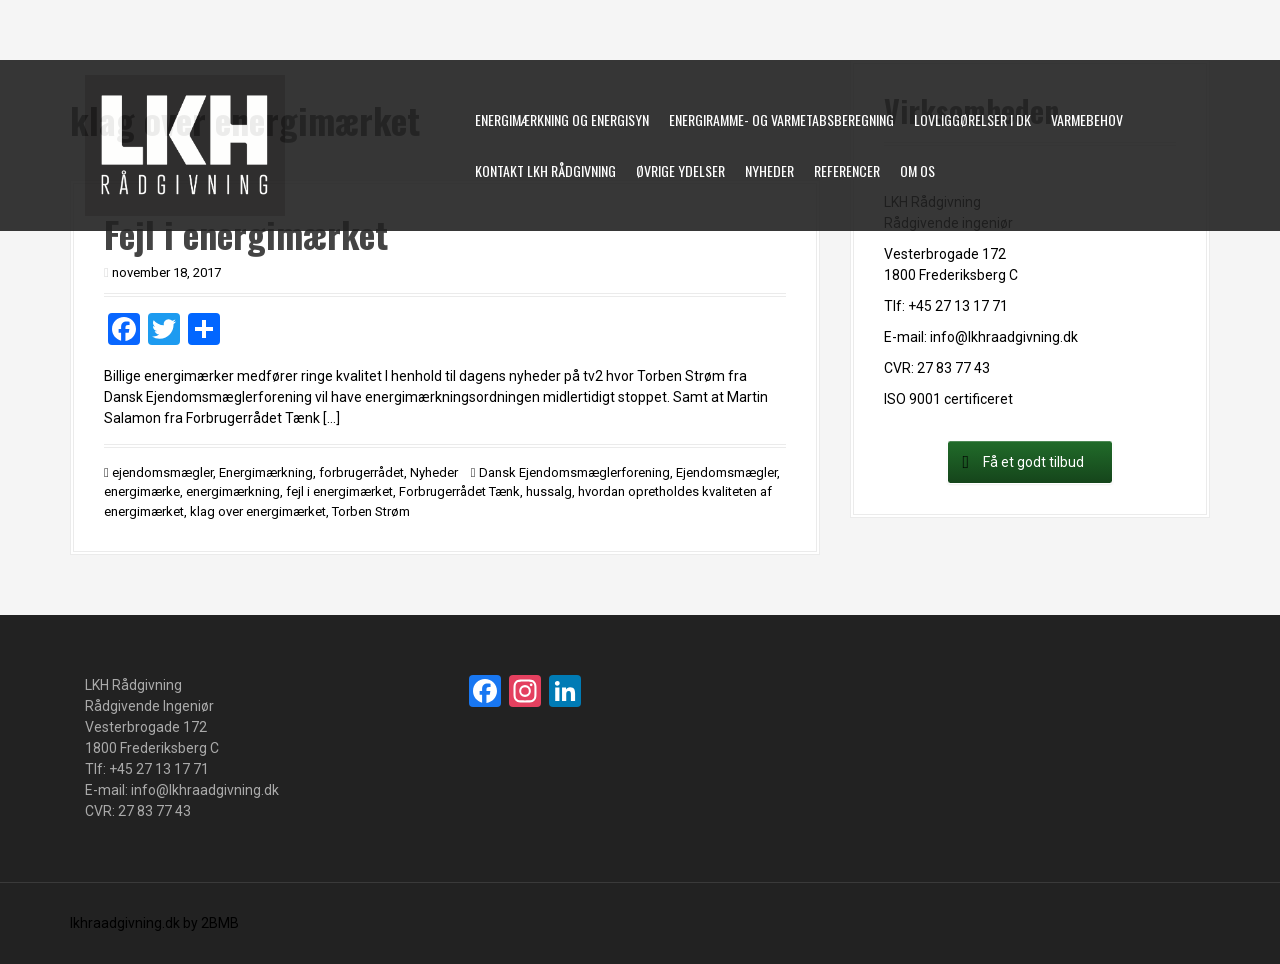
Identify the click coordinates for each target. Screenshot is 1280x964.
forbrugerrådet (361, 472)
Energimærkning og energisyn (562, 119)
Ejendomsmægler (726, 472)
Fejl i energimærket (246, 233)
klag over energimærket (258, 511)
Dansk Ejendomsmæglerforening (574, 472)
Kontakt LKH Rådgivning (545, 170)
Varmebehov (1087, 119)
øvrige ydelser (680, 170)
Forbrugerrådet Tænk (459, 491)
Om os (917, 170)
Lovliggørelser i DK (972, 119)
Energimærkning (266, 472)
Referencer (847, 170)
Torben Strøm (371, 511)
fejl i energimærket (339, 491)
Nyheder (769, 170)
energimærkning (233, 491)
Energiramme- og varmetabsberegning (781, 119)
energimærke (142, 491)
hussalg (549, 491)
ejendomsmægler (162, 472)
